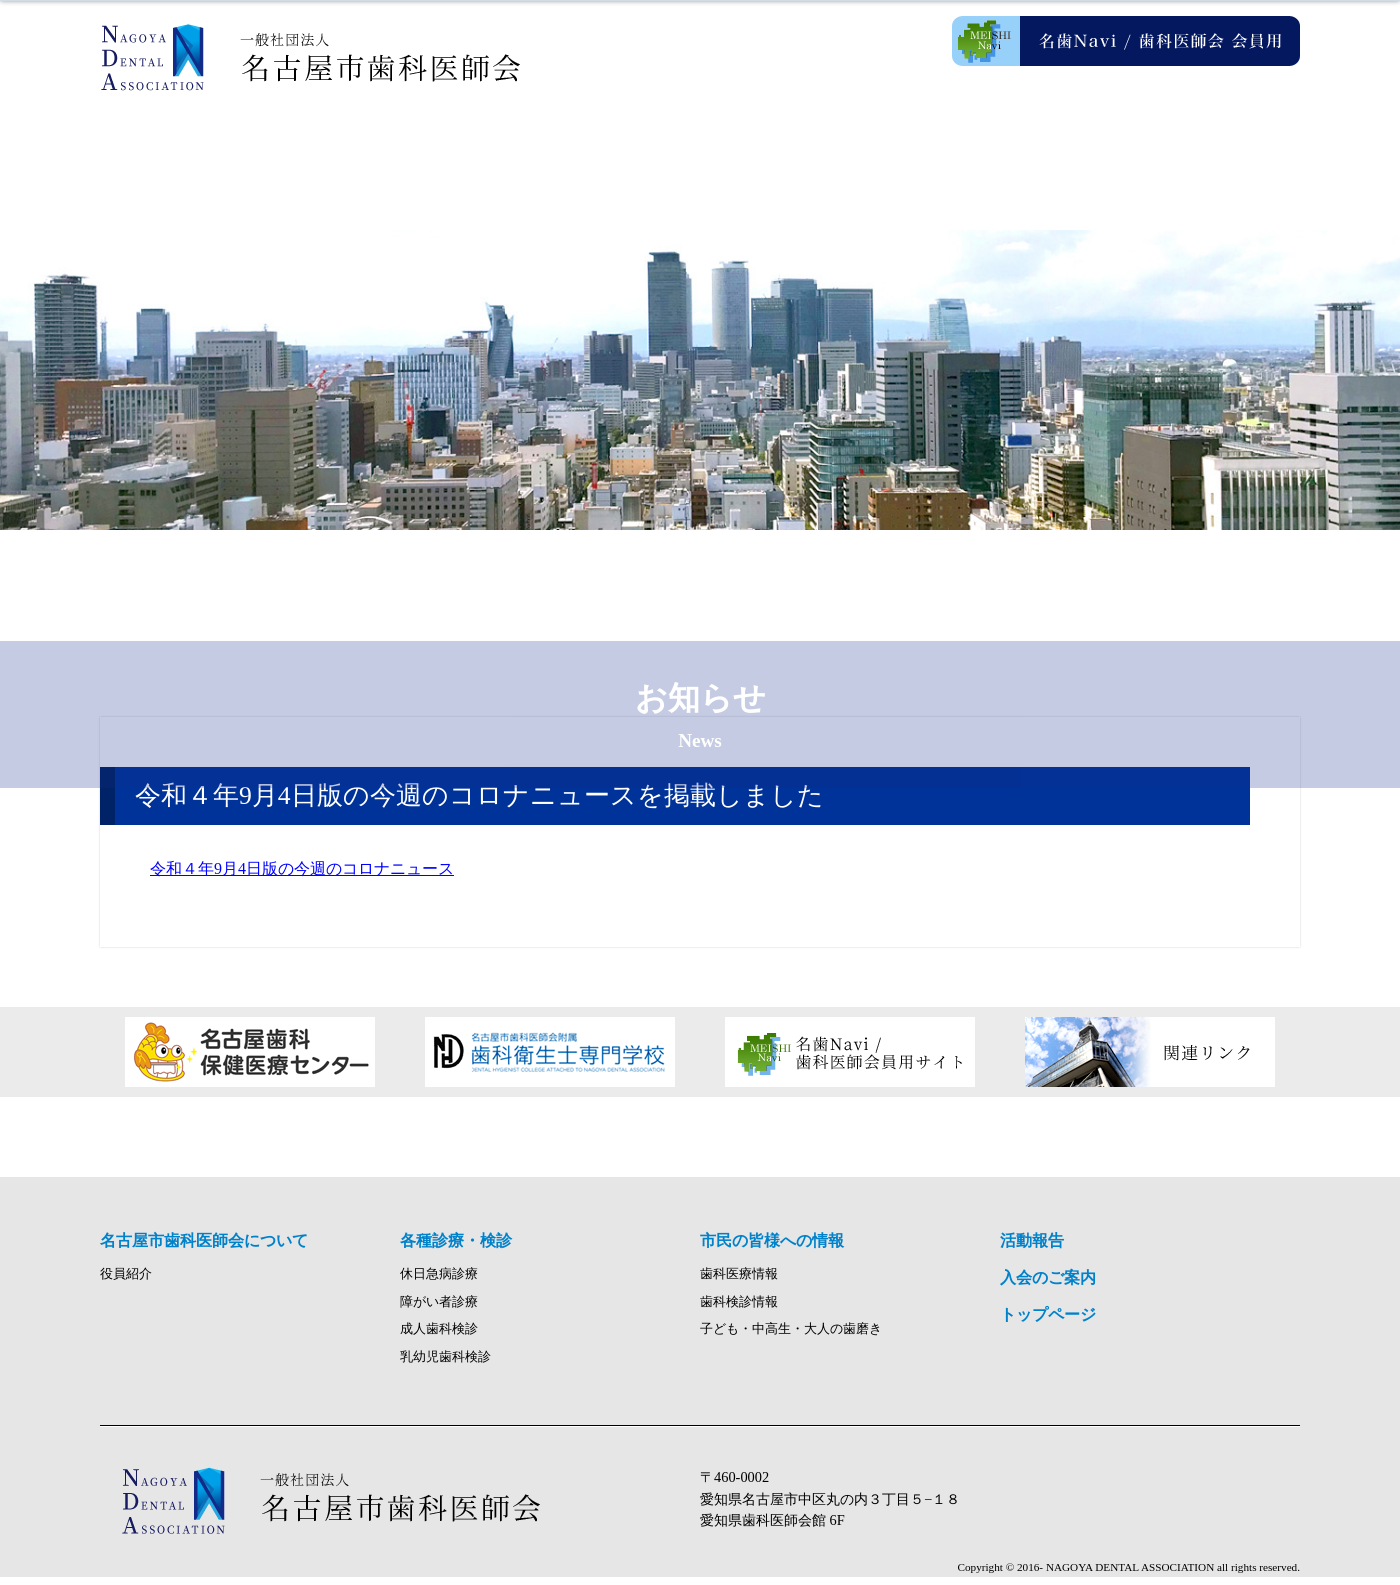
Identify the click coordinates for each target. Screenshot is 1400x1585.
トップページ (1048, 1322)
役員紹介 (126, 1282)
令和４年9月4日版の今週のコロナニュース (302, 868)
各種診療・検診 (600, 150)
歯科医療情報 (739, 1282)
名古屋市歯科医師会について (400, 150)
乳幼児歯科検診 (445, 1365)
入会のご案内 (1200, 150)
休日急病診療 (439, 1282)
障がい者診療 (439, 1310)
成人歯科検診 (439, 1338)
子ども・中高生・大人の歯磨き (791, 1338)
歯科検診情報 (739, 1310)
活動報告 (1000, 150)
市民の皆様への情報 (800, 150)
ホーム (200, 150)
